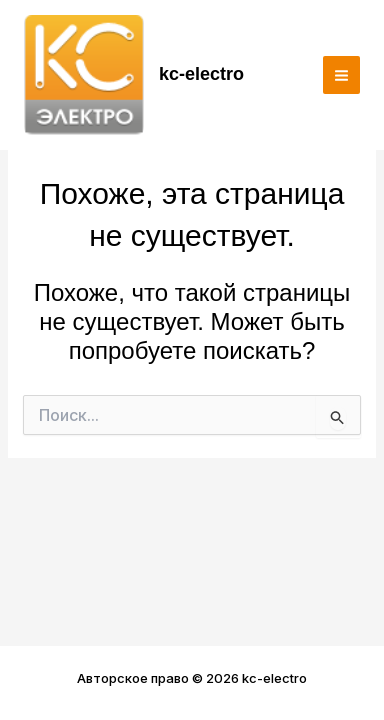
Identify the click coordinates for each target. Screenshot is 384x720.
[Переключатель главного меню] (342, 75)
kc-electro (201, 74)
